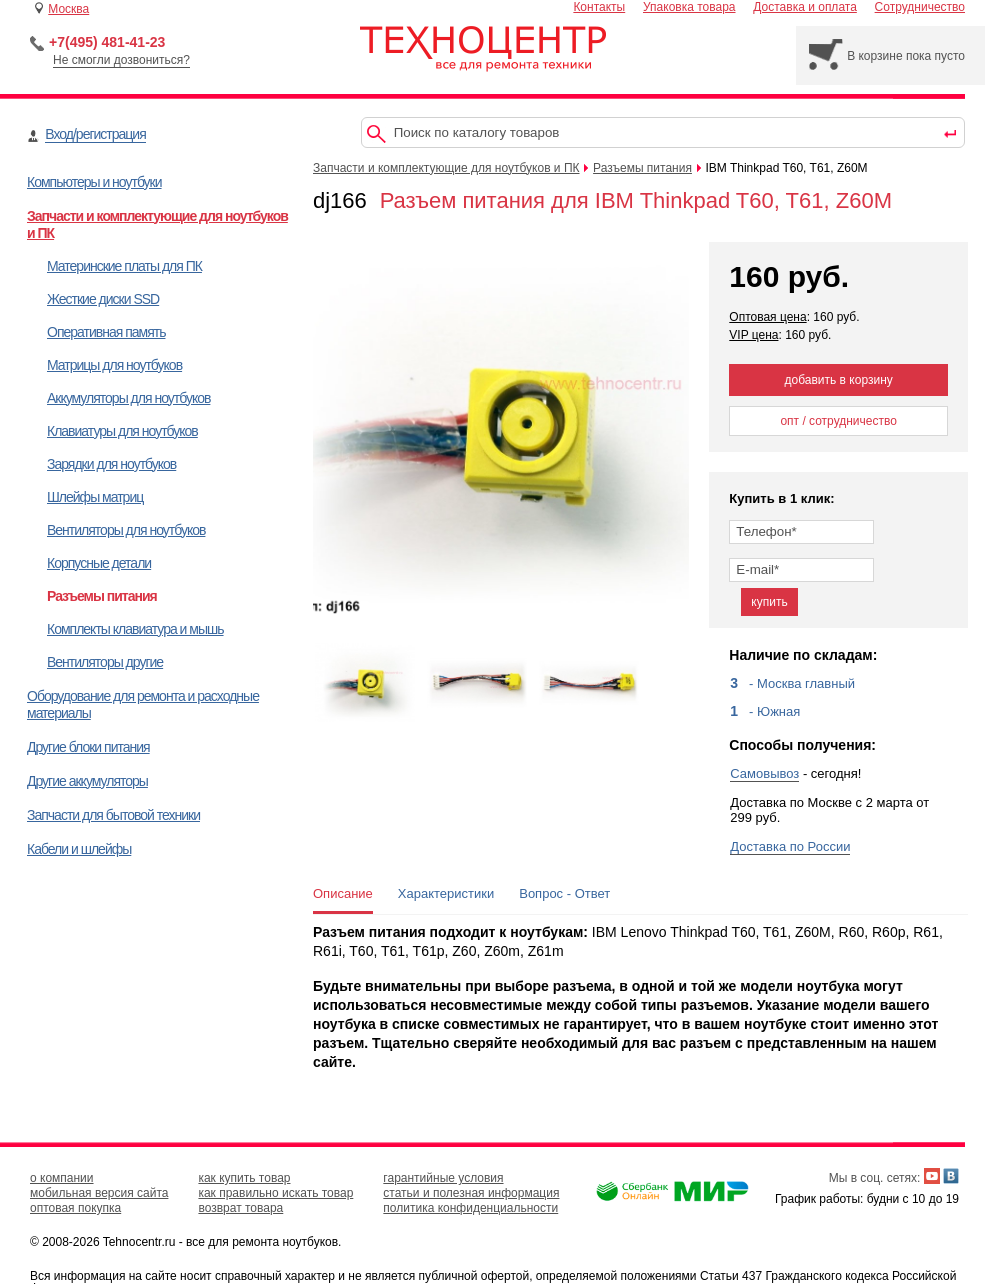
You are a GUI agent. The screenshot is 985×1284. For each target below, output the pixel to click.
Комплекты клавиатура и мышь (135, 629)
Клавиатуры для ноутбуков (122, 431)
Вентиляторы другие (105, 662)
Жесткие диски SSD (103, 299)
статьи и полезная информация (471, 1193)
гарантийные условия (443, 1178)
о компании (62, 1178)
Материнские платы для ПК (124, 266)
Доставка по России (790, 846)
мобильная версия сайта (99, 1193)
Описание (343, 893)
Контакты (599, 7)
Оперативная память (106, 332)
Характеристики (446, 893)
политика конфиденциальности (470, 1208)
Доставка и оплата (805, 7)
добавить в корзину (839, 380)
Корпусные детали (99, 563)
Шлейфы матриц (95, 497)
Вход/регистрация (95, 134)
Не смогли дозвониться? (121, 60)
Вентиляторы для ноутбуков (126, 530)
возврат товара (240, 1208)
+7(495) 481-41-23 (107, 42)
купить (769, 602)
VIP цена (753, 335)
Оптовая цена (767, 317)
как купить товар (244, 1178)
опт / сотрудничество (838, 421)
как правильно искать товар (275, 1193)
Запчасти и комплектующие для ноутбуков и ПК (446, 168)
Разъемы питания (102, 596)
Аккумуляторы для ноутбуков (128, 398)
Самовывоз (764, 773)
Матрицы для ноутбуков (114, 365)
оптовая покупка (75, 1208)
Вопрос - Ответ (564, 893)
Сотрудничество (920, 7)
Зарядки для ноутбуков (111, 464)
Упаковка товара (689, 7)
